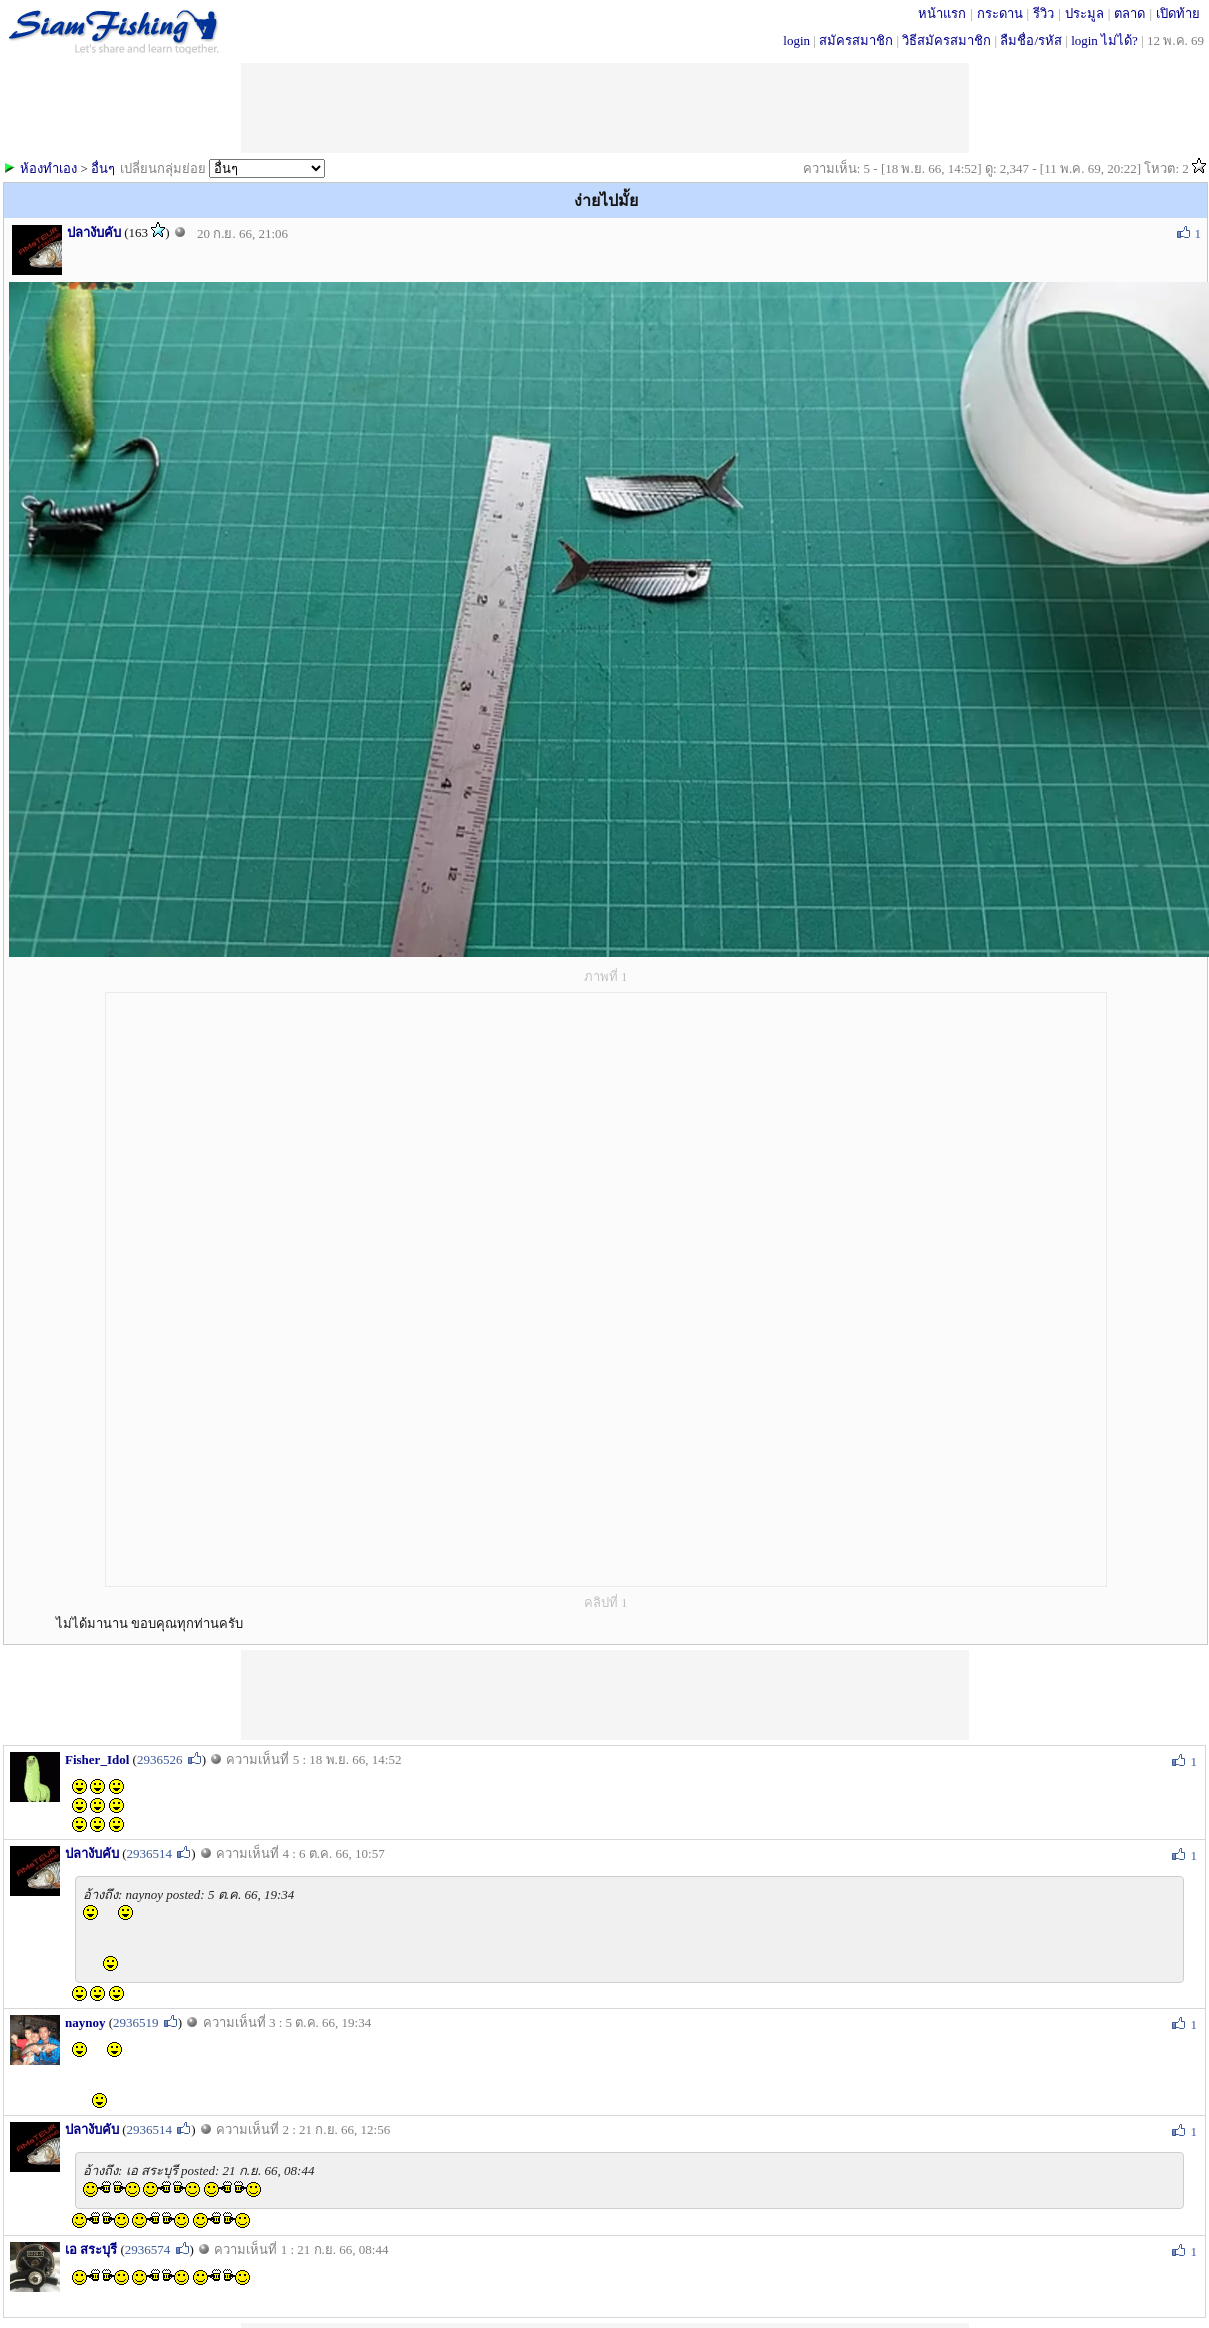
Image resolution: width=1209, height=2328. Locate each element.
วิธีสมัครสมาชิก (946, 40)
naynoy (85, 2022)
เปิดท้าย (1178, 13)
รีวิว (1043, 13)
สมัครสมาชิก (856, 40)
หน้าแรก (942, 13)
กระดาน (1000, 13)
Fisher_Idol (97, 1759)
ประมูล (1084, 13)
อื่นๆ (103, 168)
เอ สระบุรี (91, 2249)
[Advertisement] (605, 1695)
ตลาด (1129, 13)
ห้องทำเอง (48, 168)
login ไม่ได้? (1104, 40)
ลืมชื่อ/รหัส (1031, 40)
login (796, 40)
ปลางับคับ (94, 232)
